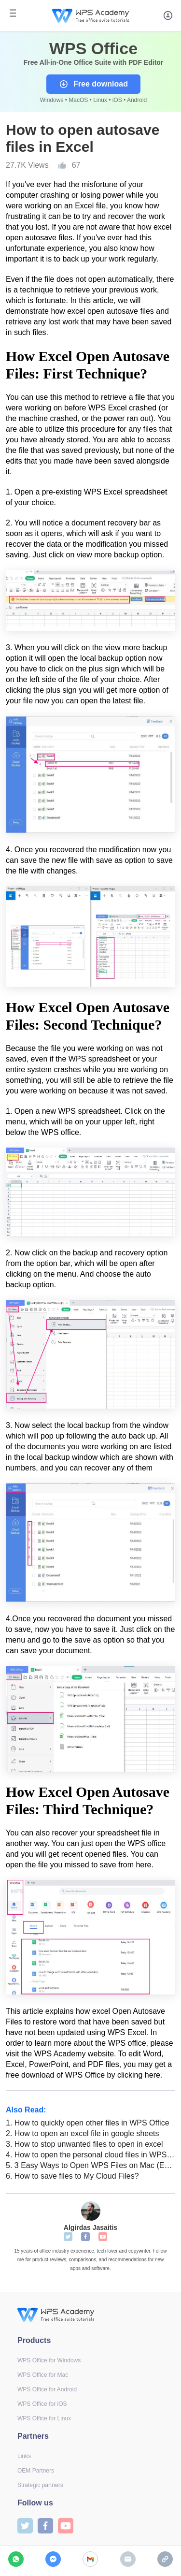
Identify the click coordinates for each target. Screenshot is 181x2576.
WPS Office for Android (47, 2389)
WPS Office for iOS (42, 2404)
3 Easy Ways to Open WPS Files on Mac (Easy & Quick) (90, 2165)
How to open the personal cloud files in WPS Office (90, 2155)
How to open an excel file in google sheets (82, 2133)
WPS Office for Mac (42, 2375)
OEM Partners (35, 2470)
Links (24, 2456)
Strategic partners (40, 2485)
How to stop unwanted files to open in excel (84, 2144)
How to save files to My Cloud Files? (72, 2176)
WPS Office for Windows (49, 2360)
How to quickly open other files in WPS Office (87, 2123)
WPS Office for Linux (44, 2418)
